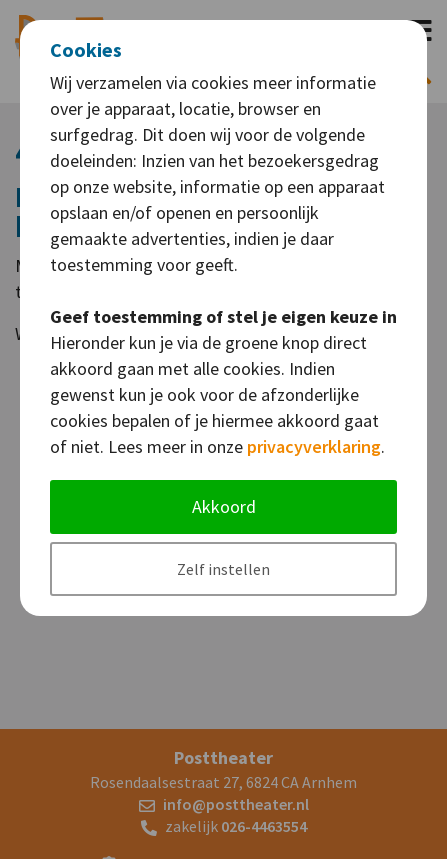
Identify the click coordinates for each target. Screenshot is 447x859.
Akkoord (224, 506)
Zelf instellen (223, 569)
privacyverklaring (314, 446)
